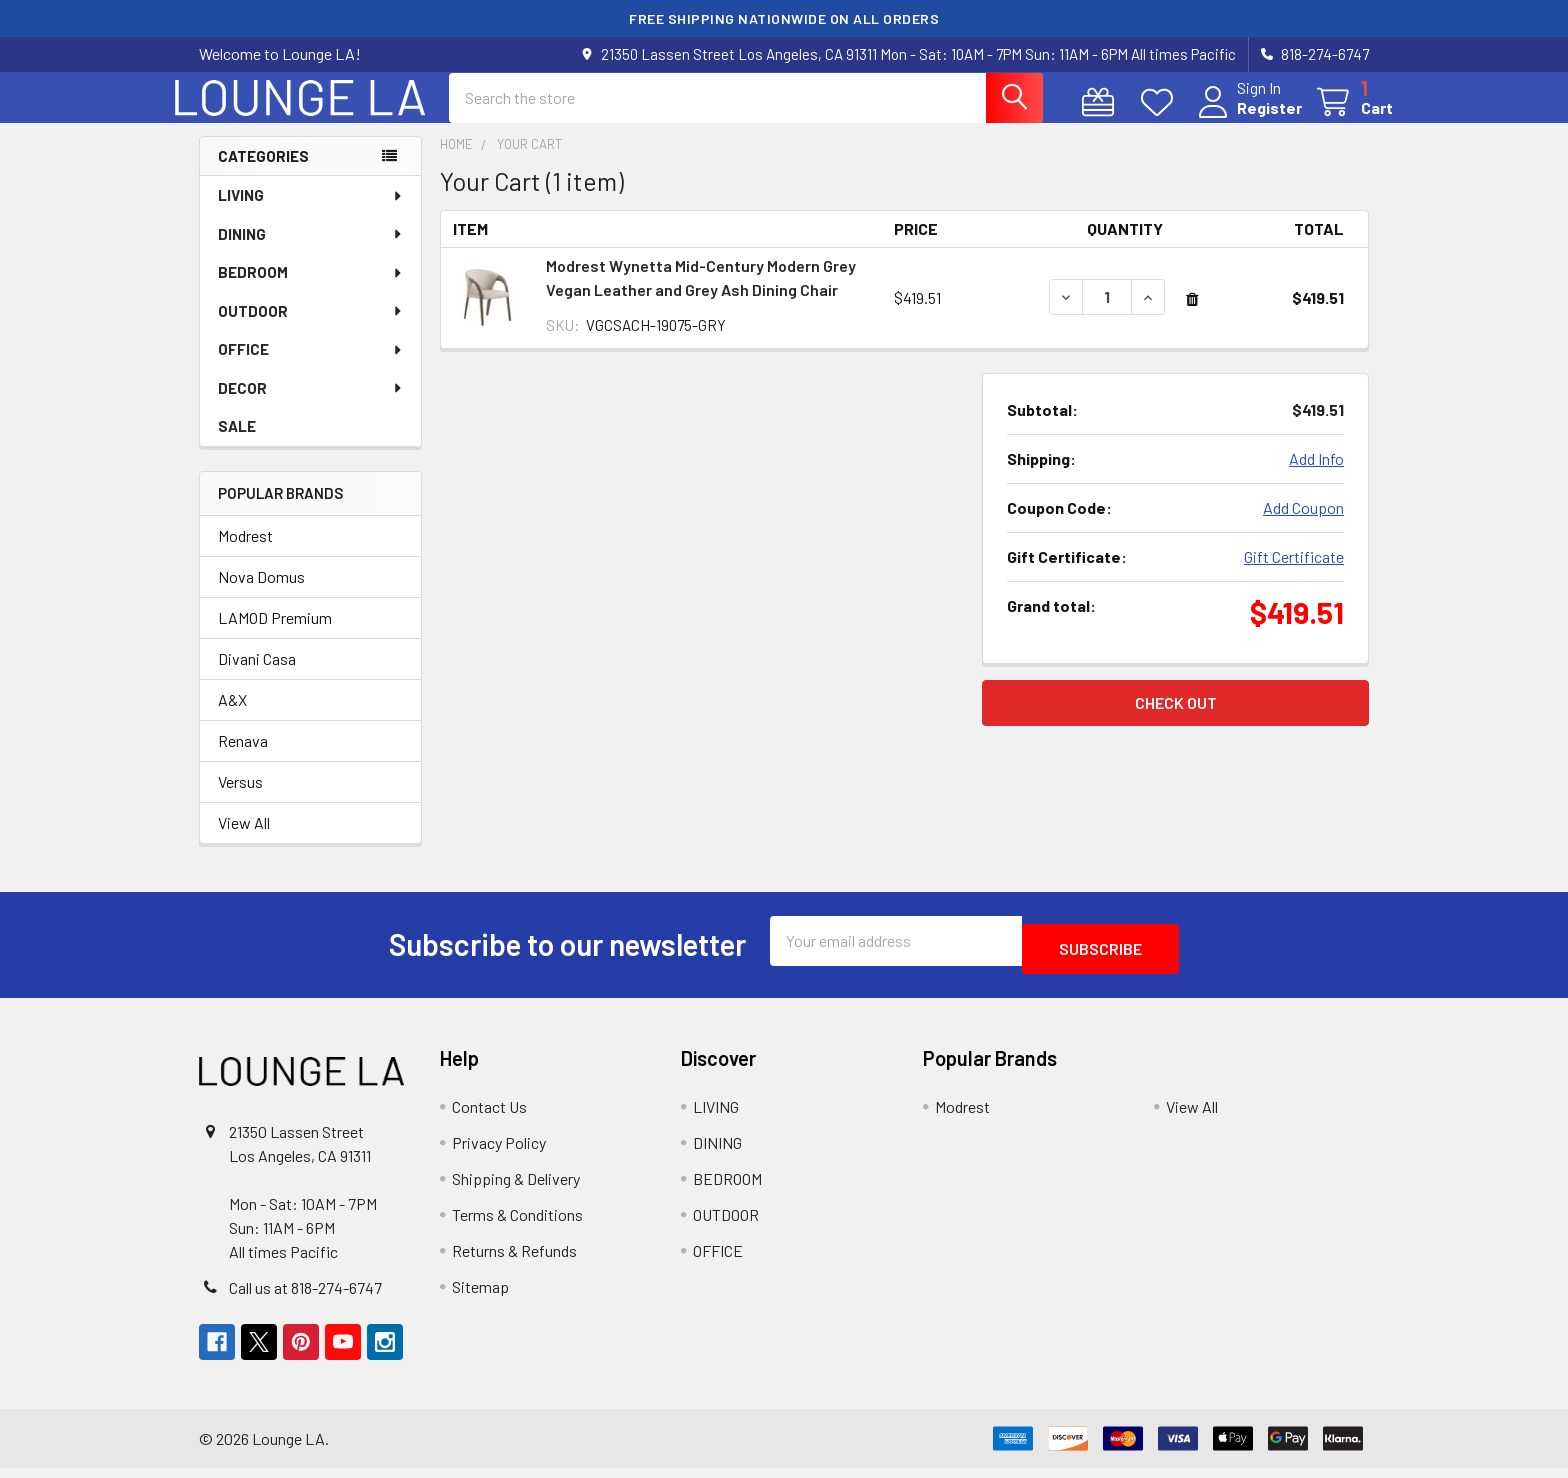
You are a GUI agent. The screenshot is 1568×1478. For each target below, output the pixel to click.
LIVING (311, 213)
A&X (232, 717)
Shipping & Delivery (516, 1188)
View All (244, 840)
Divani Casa (257, 676)
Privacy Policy (499, 1152)
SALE (237, 444)
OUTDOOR (311, 329)
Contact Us (489, 1116)
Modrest (245, 553)
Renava (243, 758)
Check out (1176, 720)
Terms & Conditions (517, 1224)
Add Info (1316, 476)
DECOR (311, 406)
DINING (311, 252)
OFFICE (311, 367)
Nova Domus (261, 594)
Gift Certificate (1294, 574)
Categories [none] (263, 174)
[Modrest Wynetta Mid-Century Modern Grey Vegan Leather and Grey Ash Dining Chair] (1107, 315)
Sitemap (480, 1296)
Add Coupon (1303, 525)
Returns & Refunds (514, 1260)
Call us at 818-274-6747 (305, 1297)
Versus (240, 799)
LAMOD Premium (275, 635)
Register (1245, 119)
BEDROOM (311, 290)
